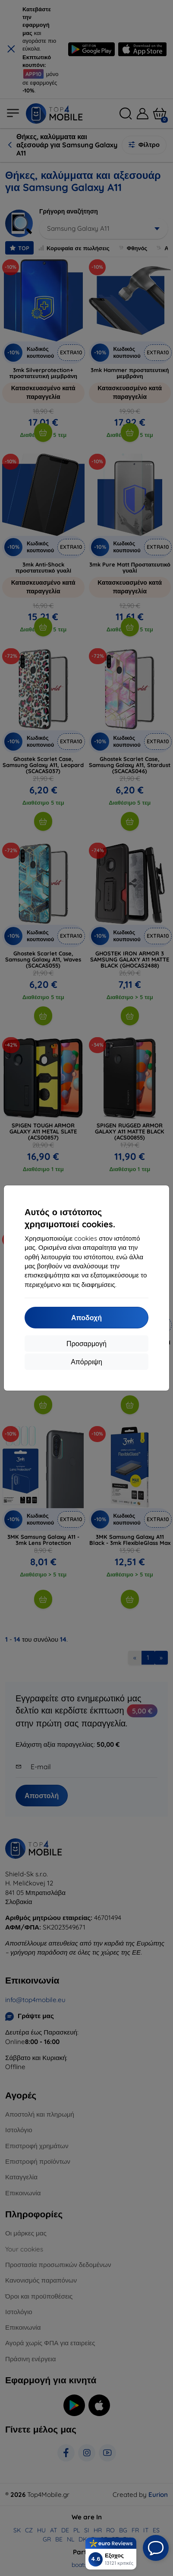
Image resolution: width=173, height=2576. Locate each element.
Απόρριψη (86, 1361)
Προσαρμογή (86, 1343)
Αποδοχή (86, 1317)
